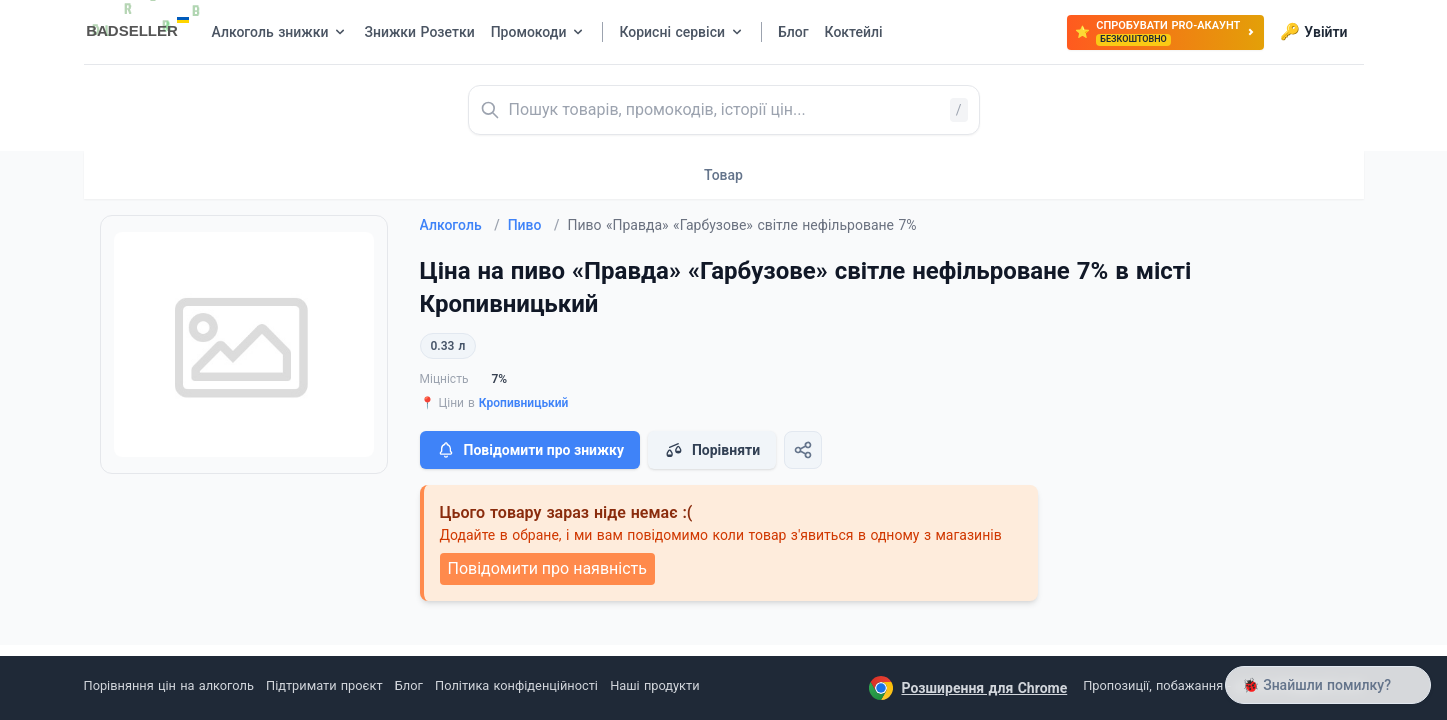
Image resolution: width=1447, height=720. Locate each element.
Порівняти (712, 450)
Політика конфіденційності (516, 685)
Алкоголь (460, 225)
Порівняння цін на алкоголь (169, 685)
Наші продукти (654, 685)
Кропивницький (524, 403)
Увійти (1313, 32)
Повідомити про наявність (547, 568)
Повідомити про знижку (530, 450)
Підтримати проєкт (324, 685)
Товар (723, 175)
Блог (409, 685)
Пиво (534, 225)
